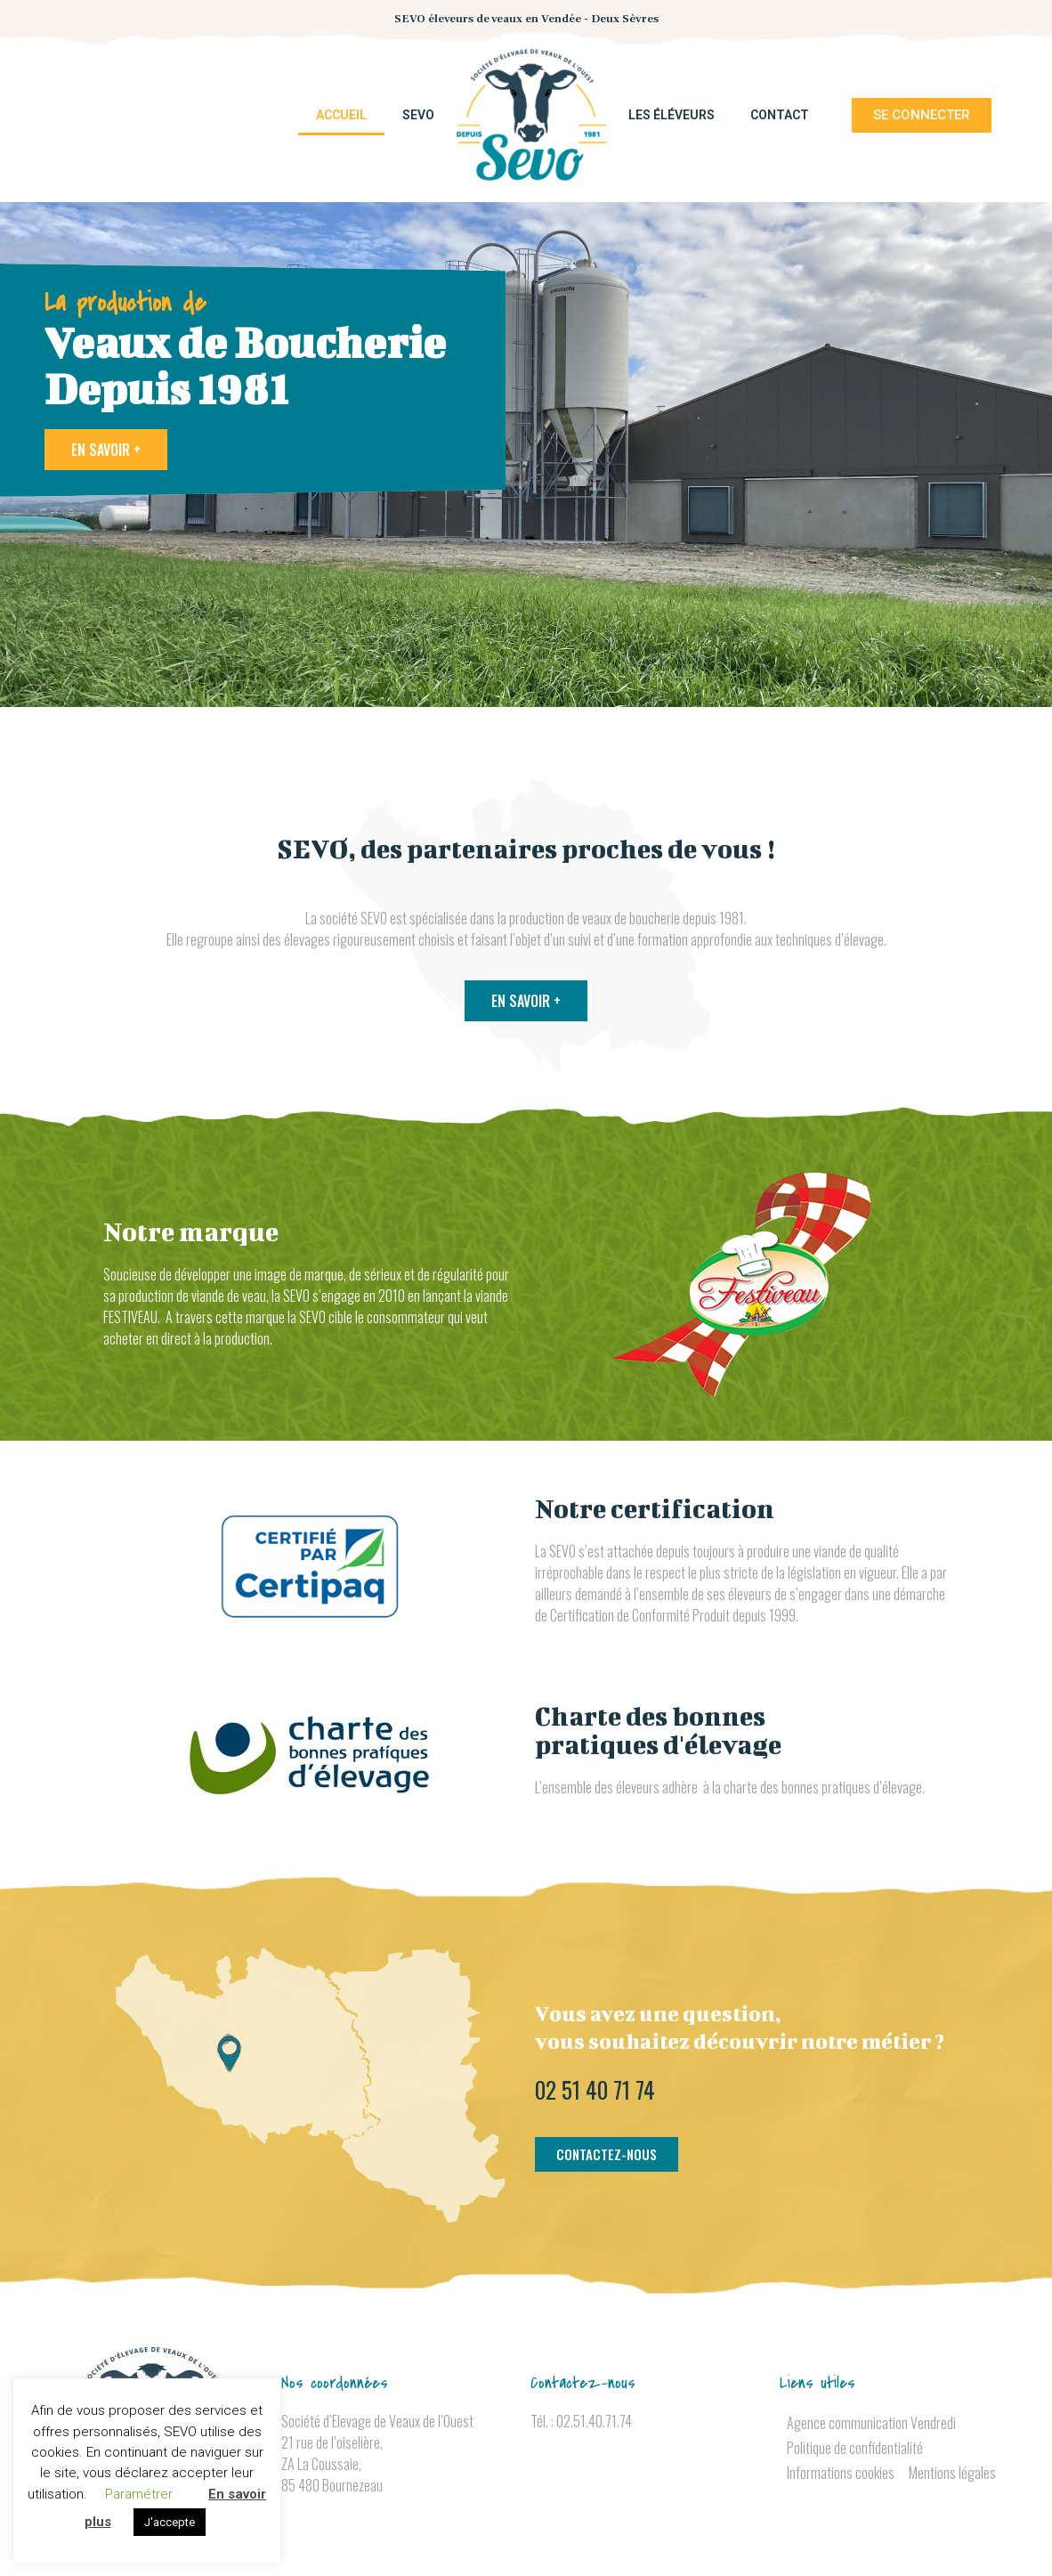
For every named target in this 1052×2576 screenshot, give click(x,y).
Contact (779, 115)
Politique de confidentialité (855, 2447)
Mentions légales (952, 2472)
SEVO (418, 115)
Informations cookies (840, 2472)
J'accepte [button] (169, 2522)
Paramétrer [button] (139, 2494)
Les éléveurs (671, 115)
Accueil (341, 115)
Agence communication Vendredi (871, 2423)
